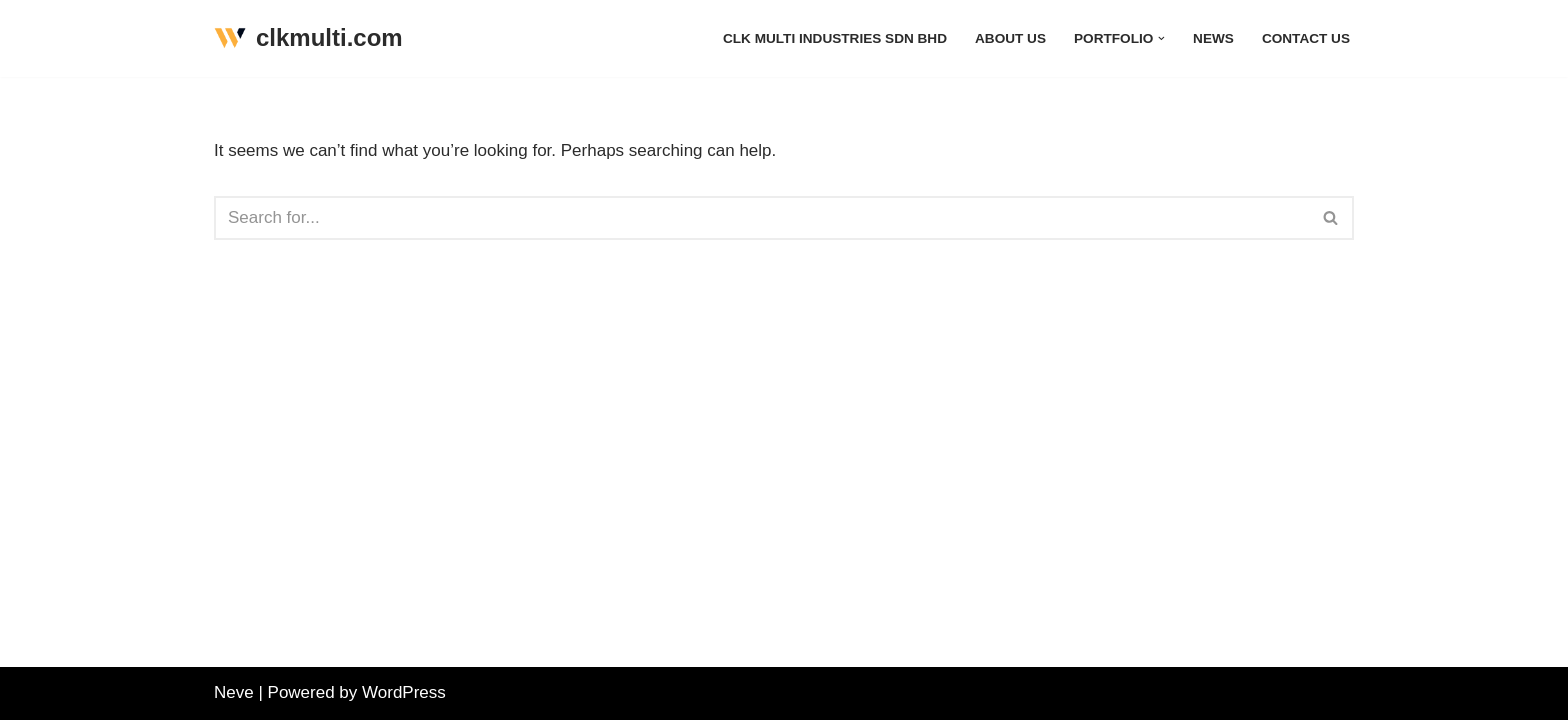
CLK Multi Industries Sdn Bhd (835, 38)
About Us (1010, 38)
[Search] (761, 218)
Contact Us (1306, 38)
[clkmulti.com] (308, 38)
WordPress (404, 692)
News (1213, 38)
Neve (234, 692)
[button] (1161, 38)
